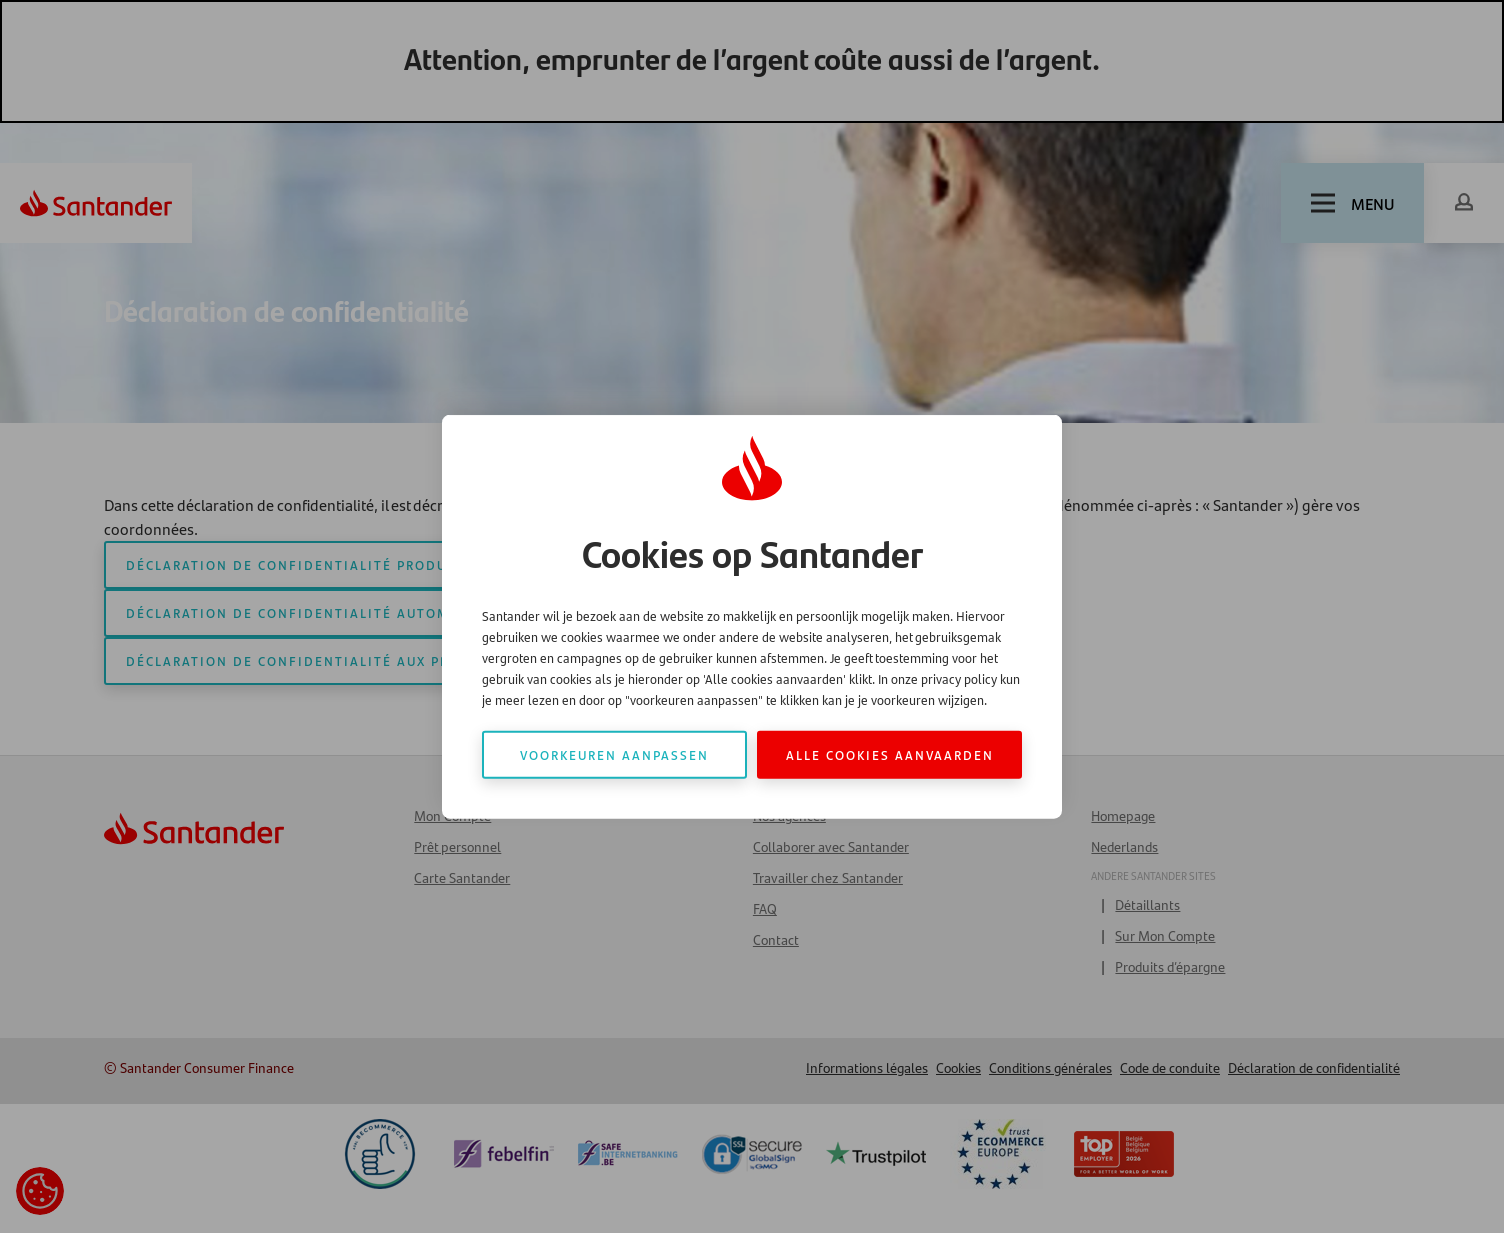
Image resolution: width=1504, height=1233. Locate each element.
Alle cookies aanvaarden (890, 754)
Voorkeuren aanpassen (614, 754)
